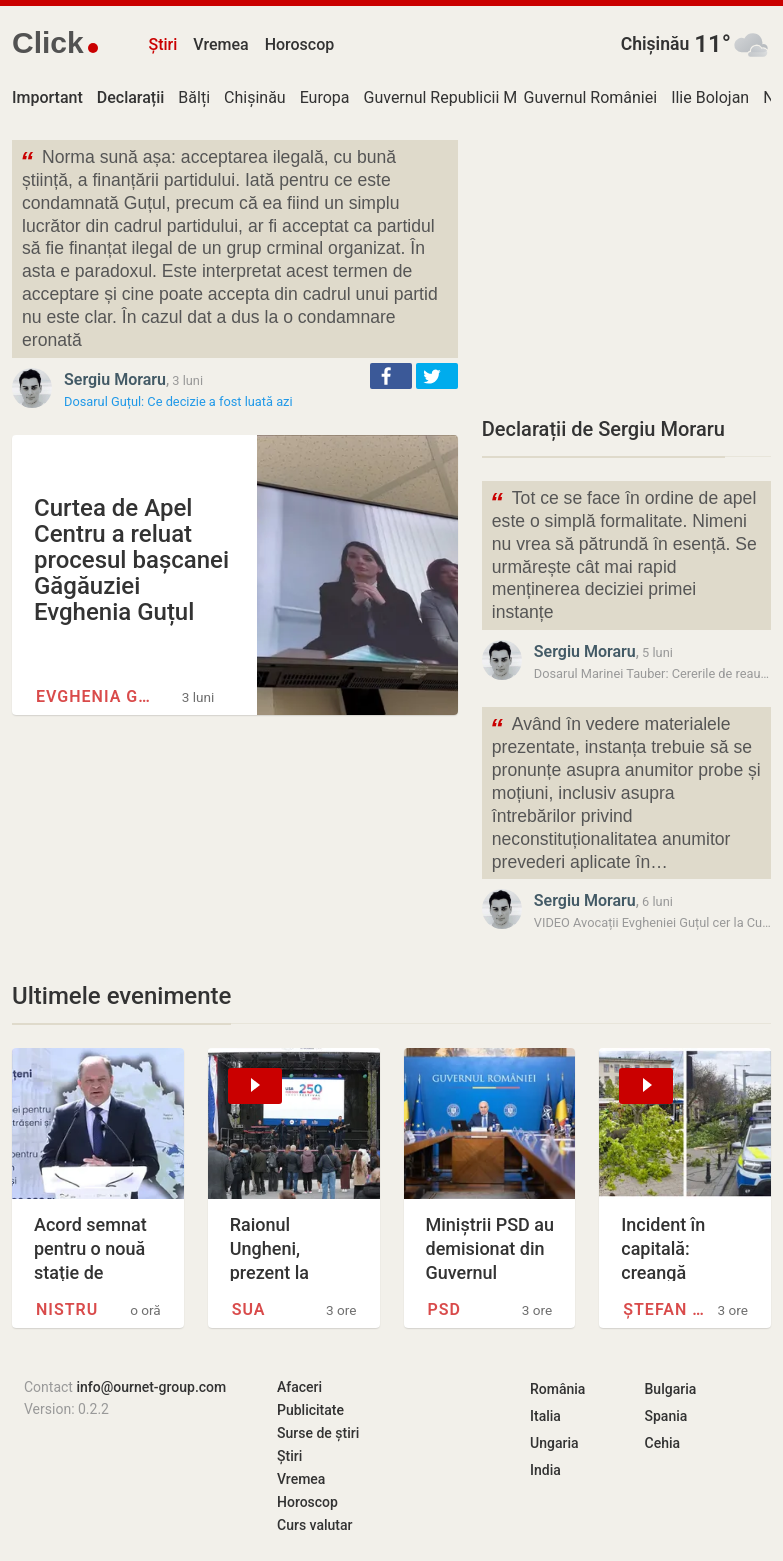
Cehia (663, 1443)
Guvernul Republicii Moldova (464, 97)
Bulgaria (671, 1389)
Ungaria (554, 1443)
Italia (545, 1416)
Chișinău (655, 44)
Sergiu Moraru (115, 379)
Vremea (220, 44)
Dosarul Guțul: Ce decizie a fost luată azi (178, 401)
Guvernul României (591, 97)
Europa (325, 97)
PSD (444, 1309)
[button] (391, 376)
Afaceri (299, 1387)
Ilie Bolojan (710, 97)
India (545, 1470)
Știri (162, 44)
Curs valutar (314, 1525)
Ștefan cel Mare (666, 1309)
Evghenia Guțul (98, 696)
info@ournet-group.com (151, 1387)
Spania (666, 1416)
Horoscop (300, 44)
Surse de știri (318, 1433)
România (557, 1389)
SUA (249, 1309)
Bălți (194, 97)
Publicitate (310, 1410)
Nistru (67, 1309)
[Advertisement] (626, 265)
